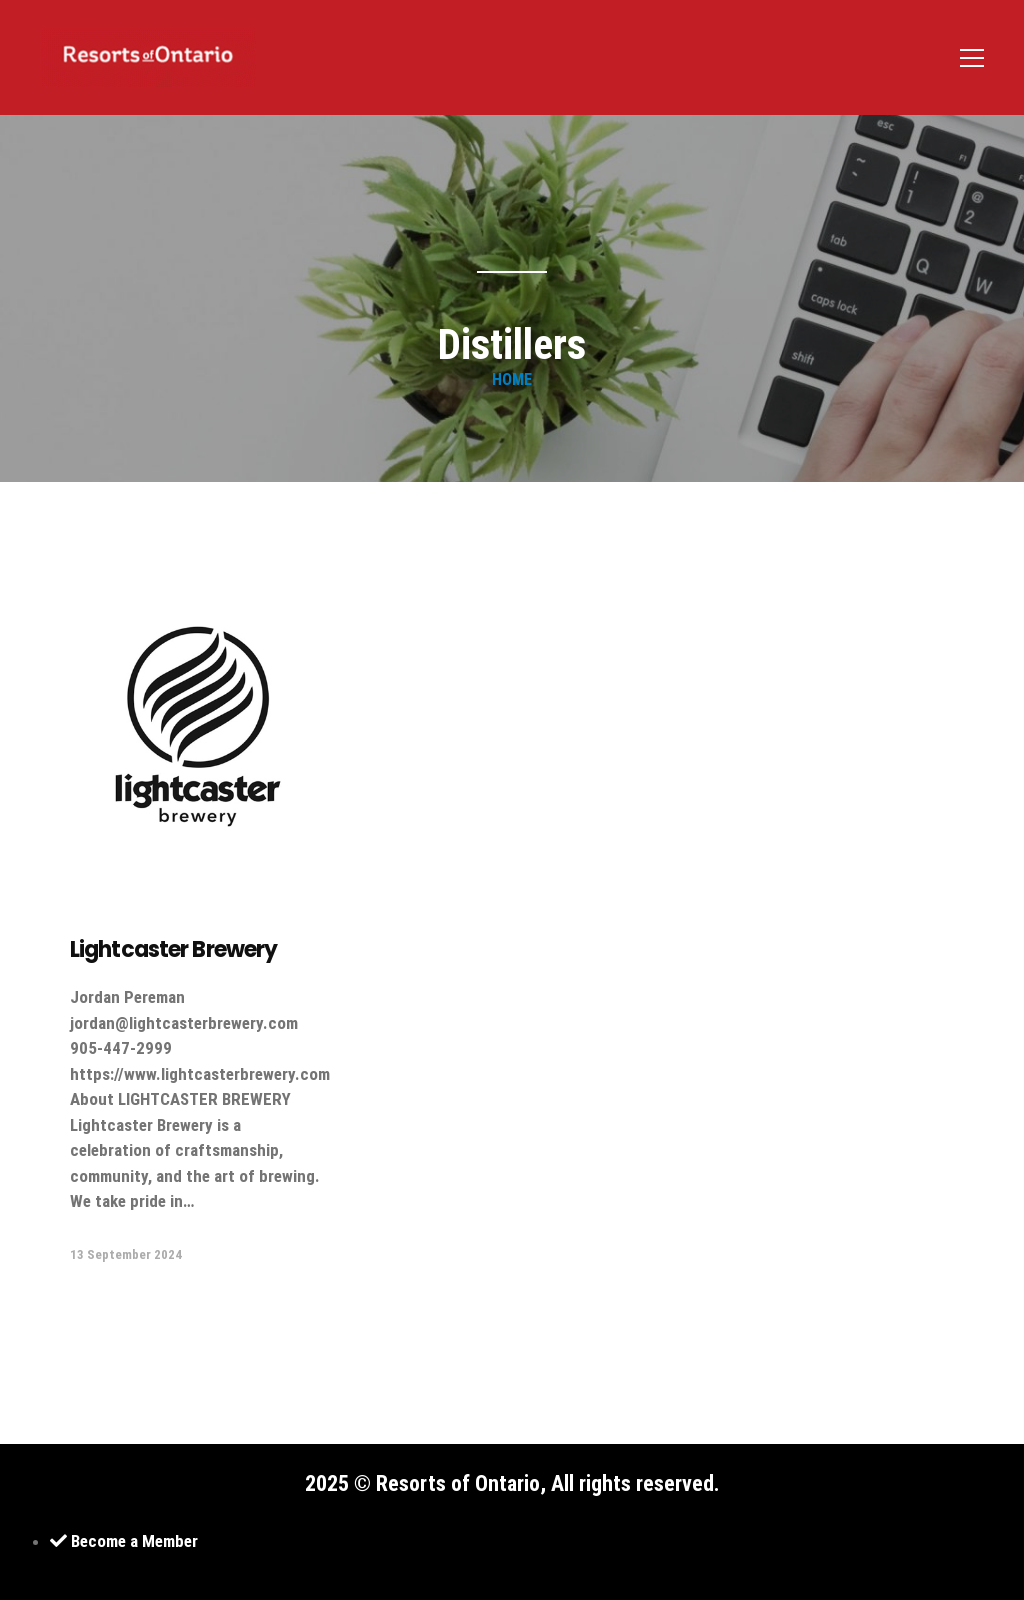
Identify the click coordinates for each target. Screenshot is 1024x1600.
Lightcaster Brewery (173, 949)
